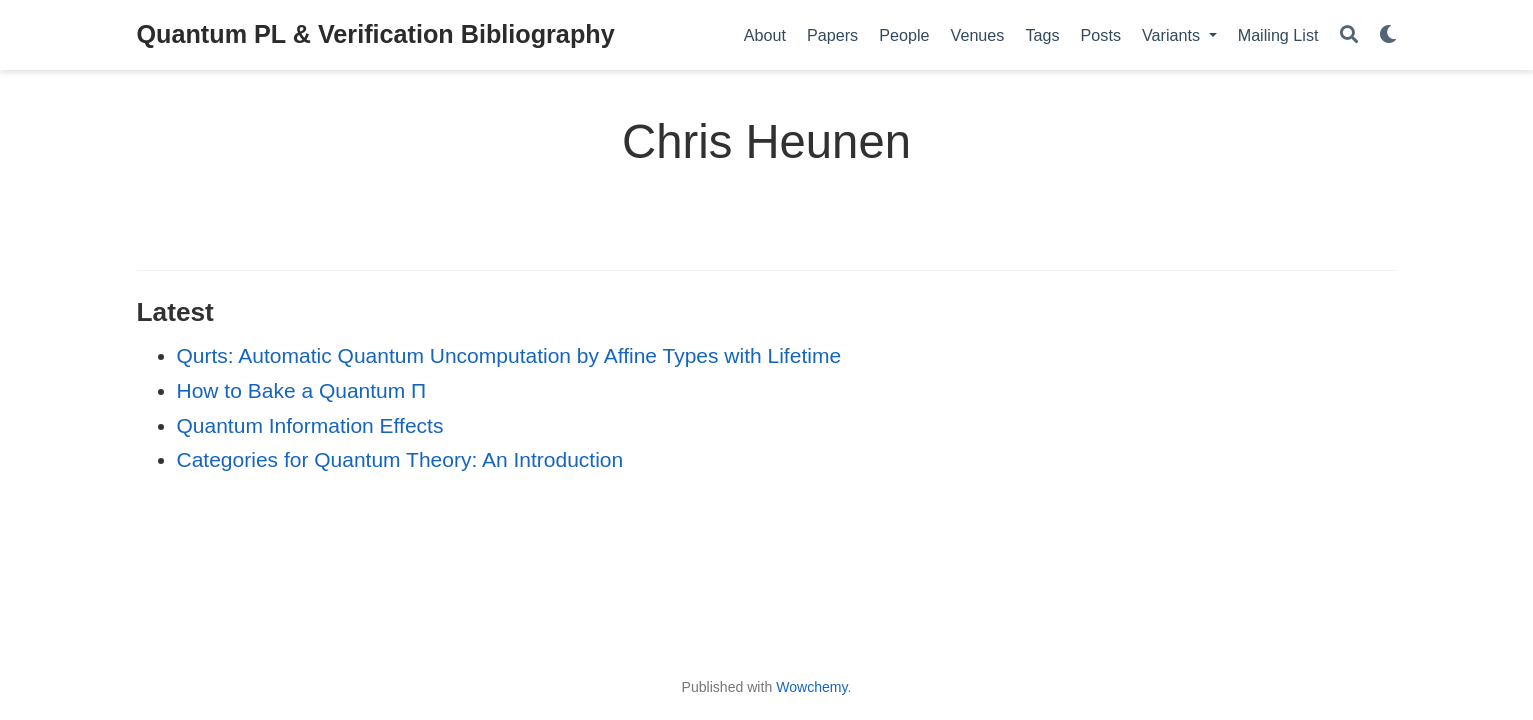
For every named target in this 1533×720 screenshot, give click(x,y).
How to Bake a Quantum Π (302, 390)
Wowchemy (811, 687)
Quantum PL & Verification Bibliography (376, 34)
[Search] (1349, 35)
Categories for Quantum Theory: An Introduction (400, 459)
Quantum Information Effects (310, 425)
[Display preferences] (1388, 35)
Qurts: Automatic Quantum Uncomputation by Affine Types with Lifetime (509, 355)
